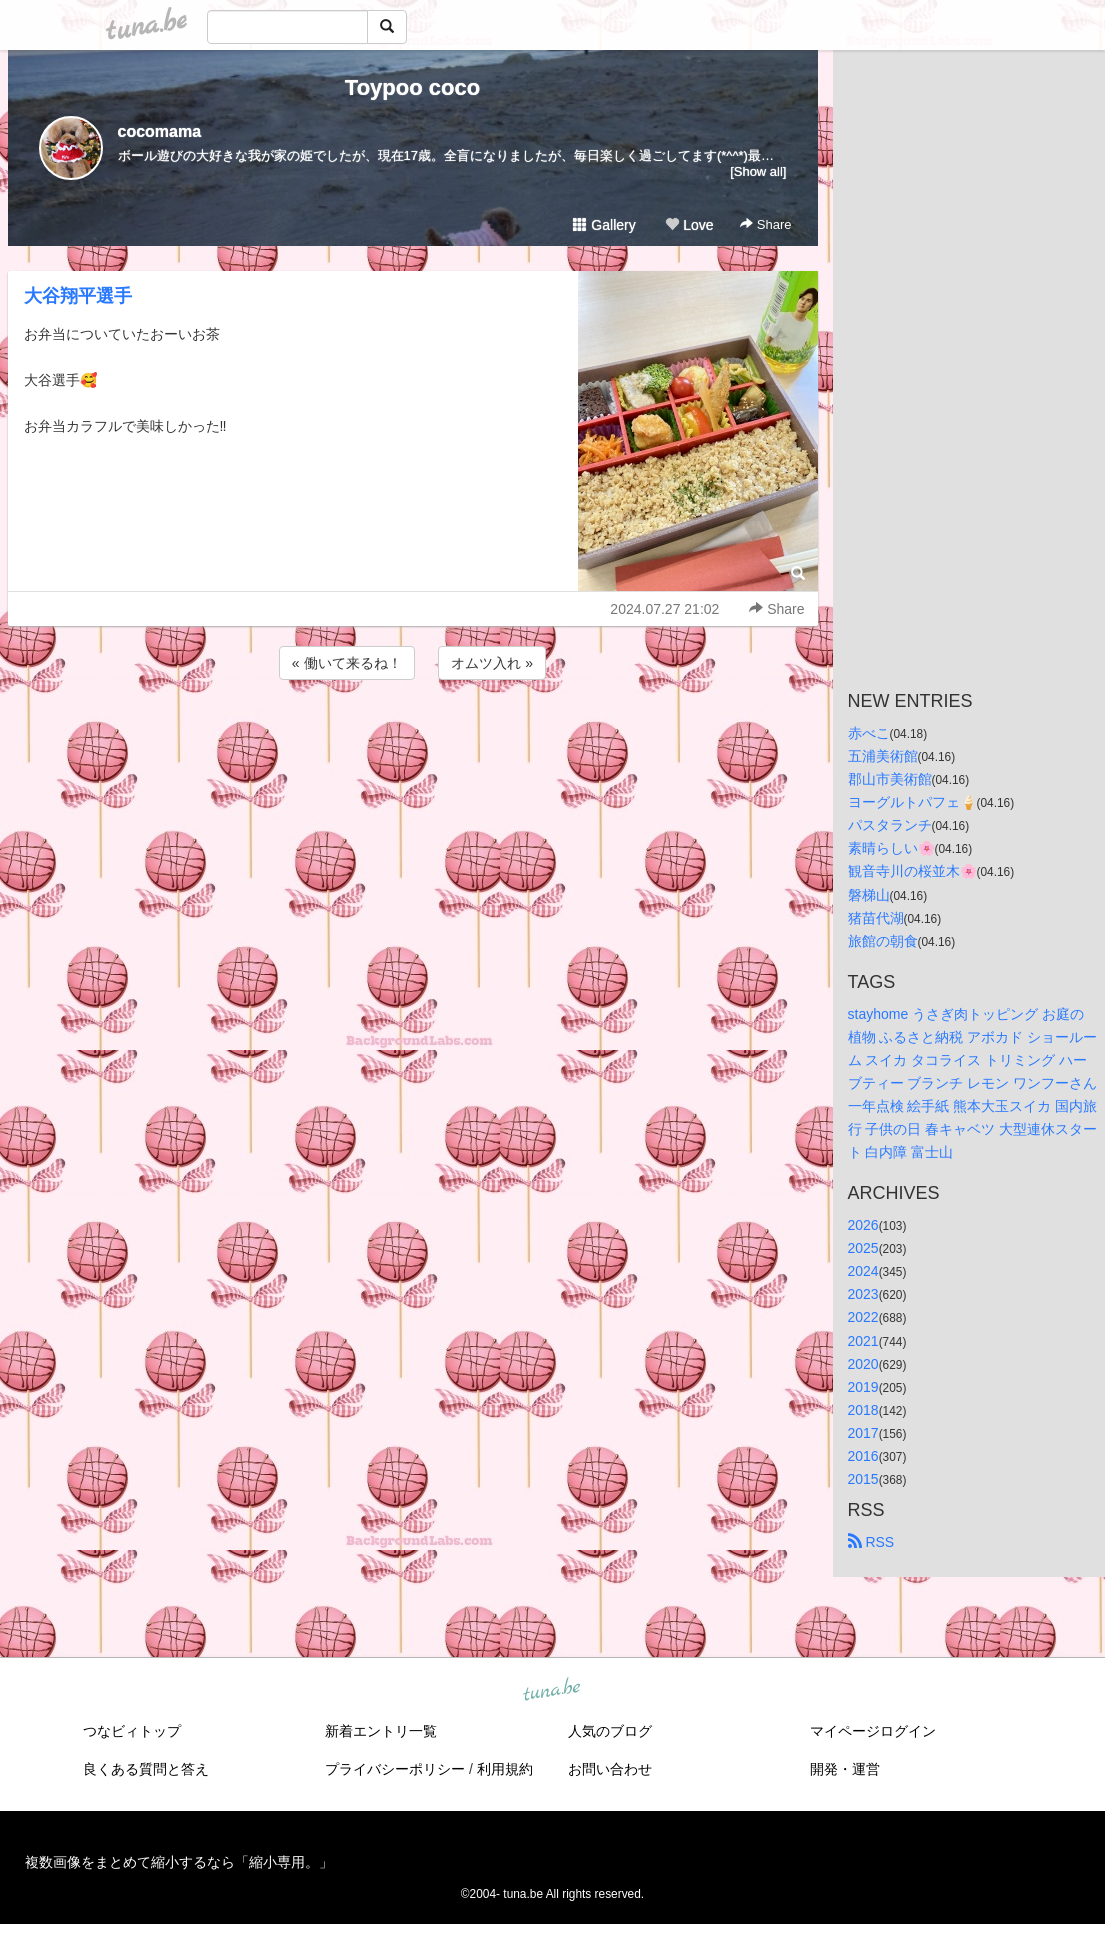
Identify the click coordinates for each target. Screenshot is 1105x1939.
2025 (863, 1248)
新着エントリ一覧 (381, 1731)
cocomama (160, 131)
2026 (863, 1225)
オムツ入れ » (492, 663)
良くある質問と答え (146, 1769)
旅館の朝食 (883, 941)
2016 (863, 1456)
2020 (863, 1364)
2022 (863, 1317)
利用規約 (505, 1769)
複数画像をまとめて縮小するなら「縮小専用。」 (179, 1862)
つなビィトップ (132, 1731)
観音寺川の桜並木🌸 (912, 871)
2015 (863, 1479)
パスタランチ (890, 825)
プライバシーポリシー (395, 1769)
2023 (863, 1294)
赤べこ (869, 733)
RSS (871, 1542)
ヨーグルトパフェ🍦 (912, 802)
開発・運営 (845, 1769)
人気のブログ (610, 1731)
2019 (863, 1387)
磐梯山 (869, 895)
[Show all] (758, 171)
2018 (863, 1410)
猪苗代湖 (876, 918)
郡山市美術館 (890, 779)
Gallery (604, 225)
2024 (863, 1271)
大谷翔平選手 (78, 296)
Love (689, 225)
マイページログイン (873, 1731)
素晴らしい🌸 (891, 848)
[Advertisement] (413, 738)
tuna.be (552, 1691)
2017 (863, 1433)
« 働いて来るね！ (347, 663)
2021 (863, 1341)
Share (765, 224)
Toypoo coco (412, 87)
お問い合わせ (610, 1769)
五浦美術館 (883, 756)
